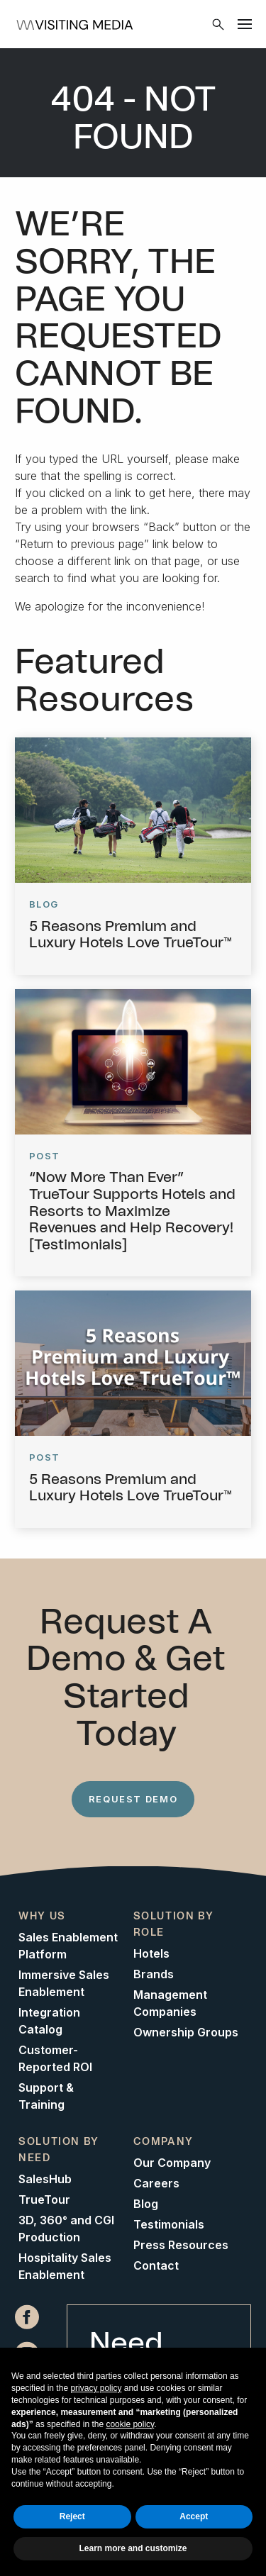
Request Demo (133, 1799)
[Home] (117, 24)
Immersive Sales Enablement (63, 1983)
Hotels (151, 1953)
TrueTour (44, 2199)
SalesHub (45, 2179)
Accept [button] (193, 2516)
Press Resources (180, 2245)
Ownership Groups (185, 2032)
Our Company (172, 2163)
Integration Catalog (49, 2020)
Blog (145, 2204)
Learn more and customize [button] (133, 2548)
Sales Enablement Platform (68, 1945)
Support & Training (46, 2096)
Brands (153, 1974)
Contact (156, 2265)
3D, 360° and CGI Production (66, 2228)
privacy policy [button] (95, 2388)
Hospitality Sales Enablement (64, 2266)
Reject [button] (72, 2516)
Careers (156, 2183)
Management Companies (170, 2003)
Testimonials (168, 2224)
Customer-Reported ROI (55, 2058)
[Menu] (244, 24)
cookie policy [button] (130, 2424)
